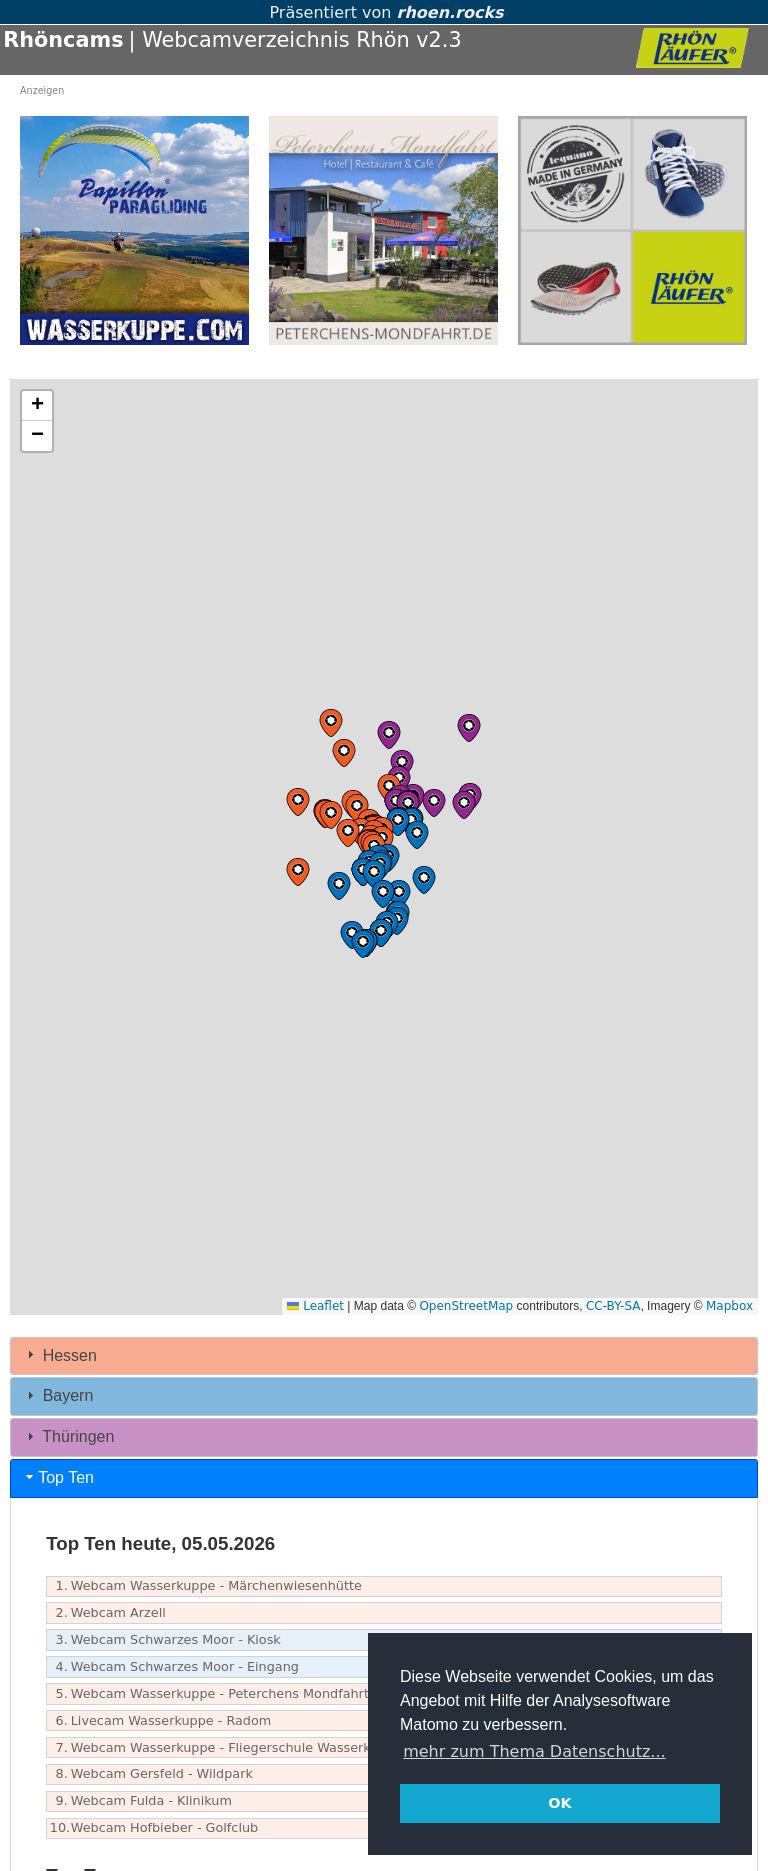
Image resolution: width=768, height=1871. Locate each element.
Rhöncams (63, 40)
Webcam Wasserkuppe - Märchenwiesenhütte (206, 1586)
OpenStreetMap (466, 1306)
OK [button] (559, 1803)
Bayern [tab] (57, 1395)
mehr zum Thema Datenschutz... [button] (534, 1751)
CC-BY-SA (613, 1306)
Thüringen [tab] (68, 1436)
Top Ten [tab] (58, 1477)
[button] (357, 808)
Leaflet (315, 1306)
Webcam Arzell (108, 1613)
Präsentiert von (383, 12)
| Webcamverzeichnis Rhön (269, 40)
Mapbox (729, 1306)
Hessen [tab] (59, 1354)
